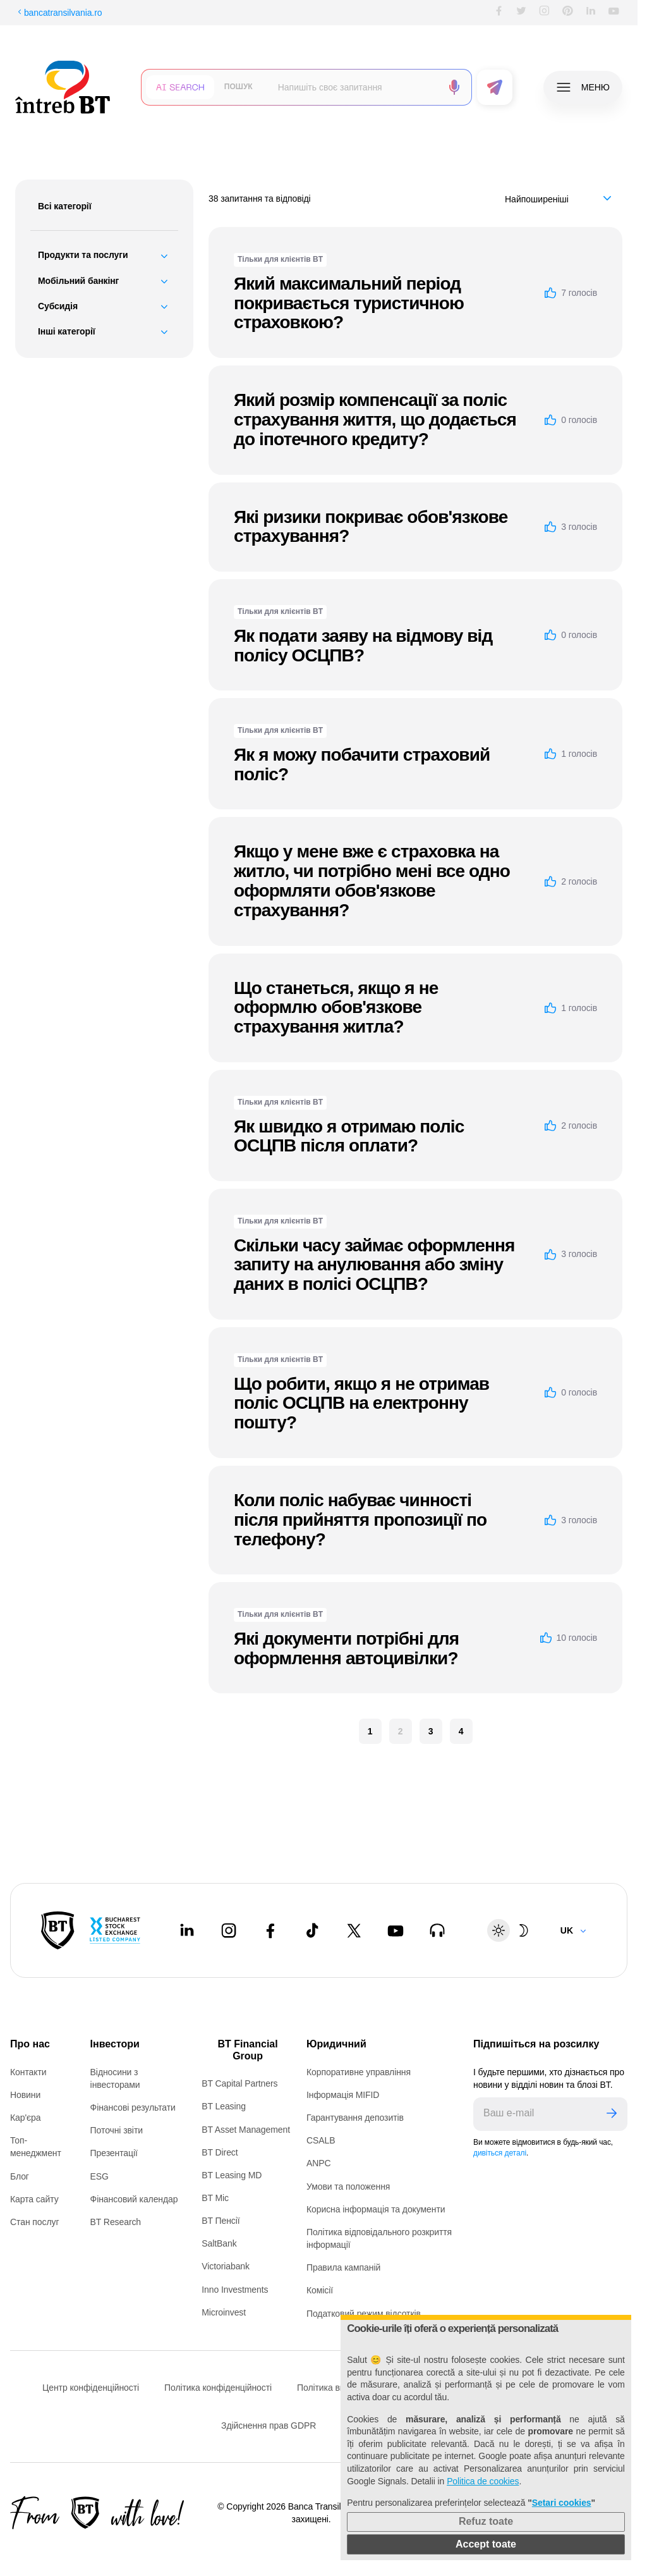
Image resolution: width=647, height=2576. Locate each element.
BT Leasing (224, 2106)
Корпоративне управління (358, 2072)
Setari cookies (561, 2503)
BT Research (115, 2222)
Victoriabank (226, 2266)
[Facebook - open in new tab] (270, 1930)
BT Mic (215, 2198)
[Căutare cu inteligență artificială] (180, 87)
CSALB (320, 2140)
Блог (19, 2176)
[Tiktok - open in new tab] (312, 1930)
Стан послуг (34, 2222)
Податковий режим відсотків (363, 2314)
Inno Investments (235, 2290)
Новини (25, 2095)
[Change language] (573, 1930)
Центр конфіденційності (90, 2388)
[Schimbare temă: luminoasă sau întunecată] (511, 1930)
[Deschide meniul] (582, 87)
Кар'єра (25, 2118)
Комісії (319, 2290)
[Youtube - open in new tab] (395, 1930)
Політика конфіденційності (218, 2388)
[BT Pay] (58, 1930)
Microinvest (224, 2312)
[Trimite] (611, 2114)
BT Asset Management (246, 2130)
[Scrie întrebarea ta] (355, 87)
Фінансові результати (133, 2107)
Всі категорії (65, 206)
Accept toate (486, 2544)
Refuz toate (486, 2521)
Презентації (114, 2153)
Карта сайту (34, 2199)
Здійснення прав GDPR (268, 2425)
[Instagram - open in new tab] (228, 1930)
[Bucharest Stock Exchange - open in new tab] (115, 1930)
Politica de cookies (483, 2481)
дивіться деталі (499, 2153)
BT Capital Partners (239, 2083)
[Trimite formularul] (494, 87)
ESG (99, 2176)
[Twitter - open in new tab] (354, 1930)
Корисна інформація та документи (375, 2209)
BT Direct (220, 2152)
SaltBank (219, 2243)
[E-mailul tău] (534, 2114)
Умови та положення (348, 2186)
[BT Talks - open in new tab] (437, 1930)
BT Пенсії (220, 2221)
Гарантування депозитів (355, 2118)
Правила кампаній (343, 2267)
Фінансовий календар (134, 2199)
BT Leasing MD (232, 2175)
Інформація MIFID (342, 2095)
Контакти (28, 2072)
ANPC (318, 2163)
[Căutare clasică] (238, 87)
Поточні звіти (116, 2130)
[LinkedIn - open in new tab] (187, 1930)
